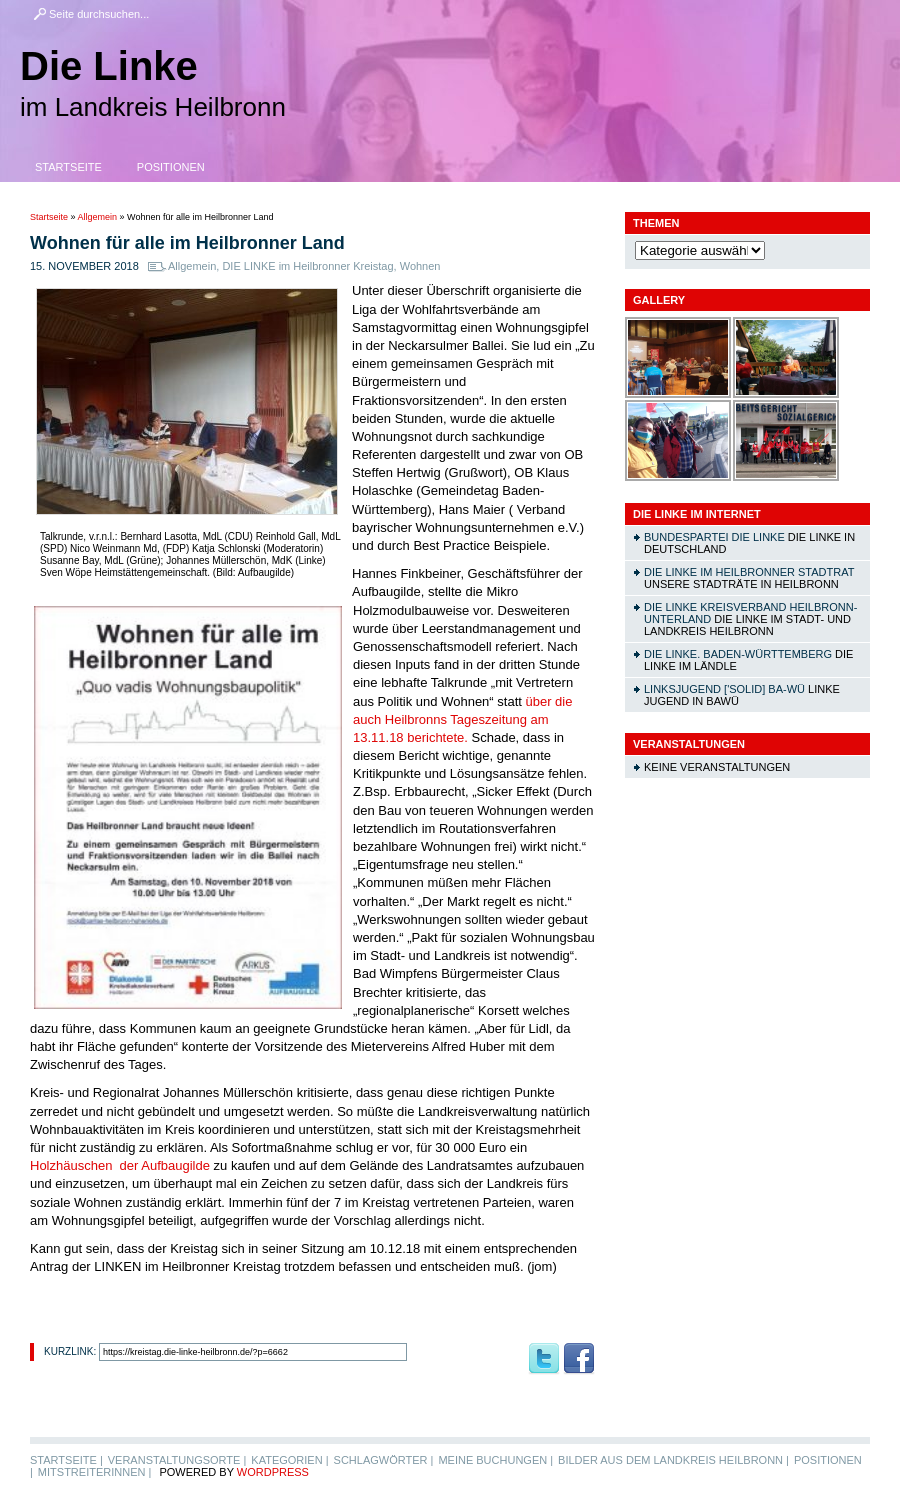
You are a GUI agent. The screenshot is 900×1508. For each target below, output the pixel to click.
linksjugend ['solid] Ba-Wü (724, 689)
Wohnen (420, 266)
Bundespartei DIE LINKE (714, 537)
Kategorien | (289, 1460)
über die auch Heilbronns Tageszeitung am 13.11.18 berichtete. (462, 719)
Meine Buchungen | (495, 1460)
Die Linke (109, 66)
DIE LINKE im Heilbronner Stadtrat (749, 572)
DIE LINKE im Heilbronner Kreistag (307, 266)
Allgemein (98, 217)
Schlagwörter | (384, 1460)
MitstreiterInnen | (94, 1472)
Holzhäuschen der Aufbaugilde (120, 1165)
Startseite (68, 167)
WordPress (273, 1472)
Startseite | (66, 1460)
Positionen (171, 167)
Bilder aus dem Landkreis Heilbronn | (673, 1460)
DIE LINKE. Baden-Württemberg (738, 654)
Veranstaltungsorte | (177, 1460)
